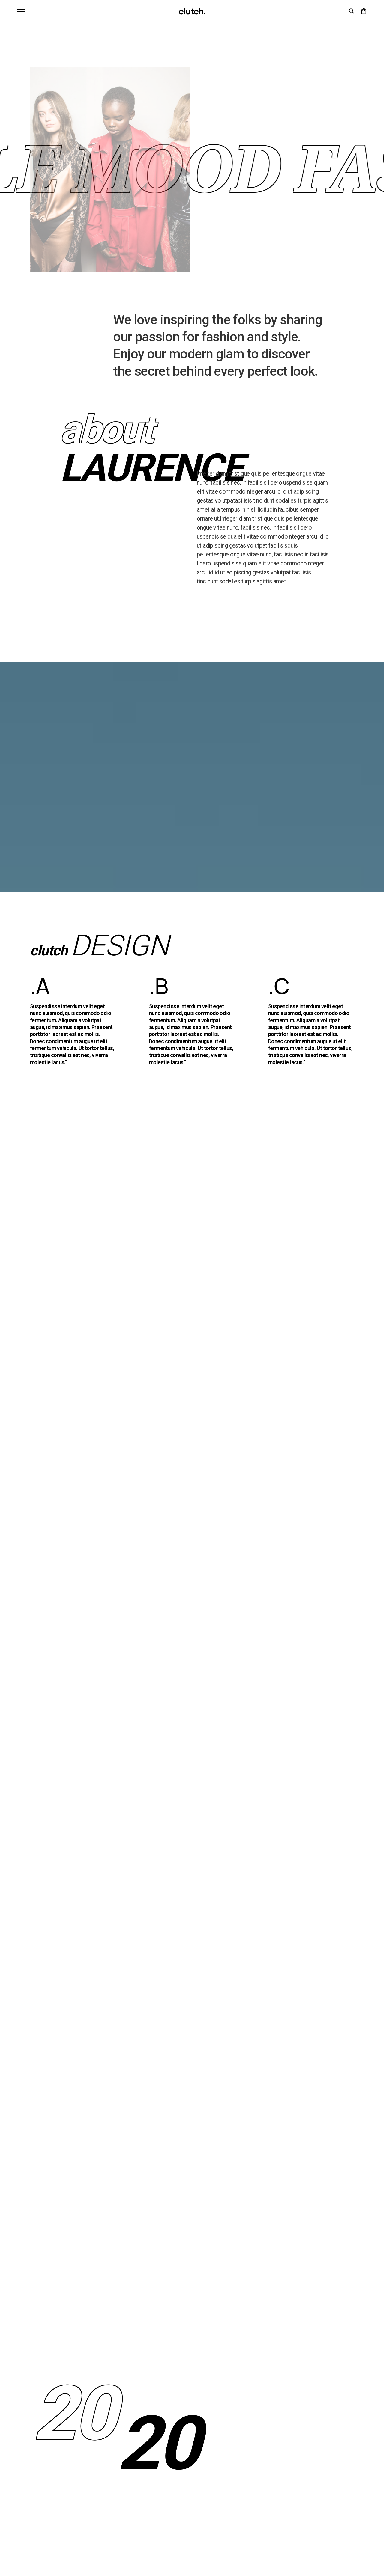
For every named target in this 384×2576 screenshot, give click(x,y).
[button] (21, 11)
